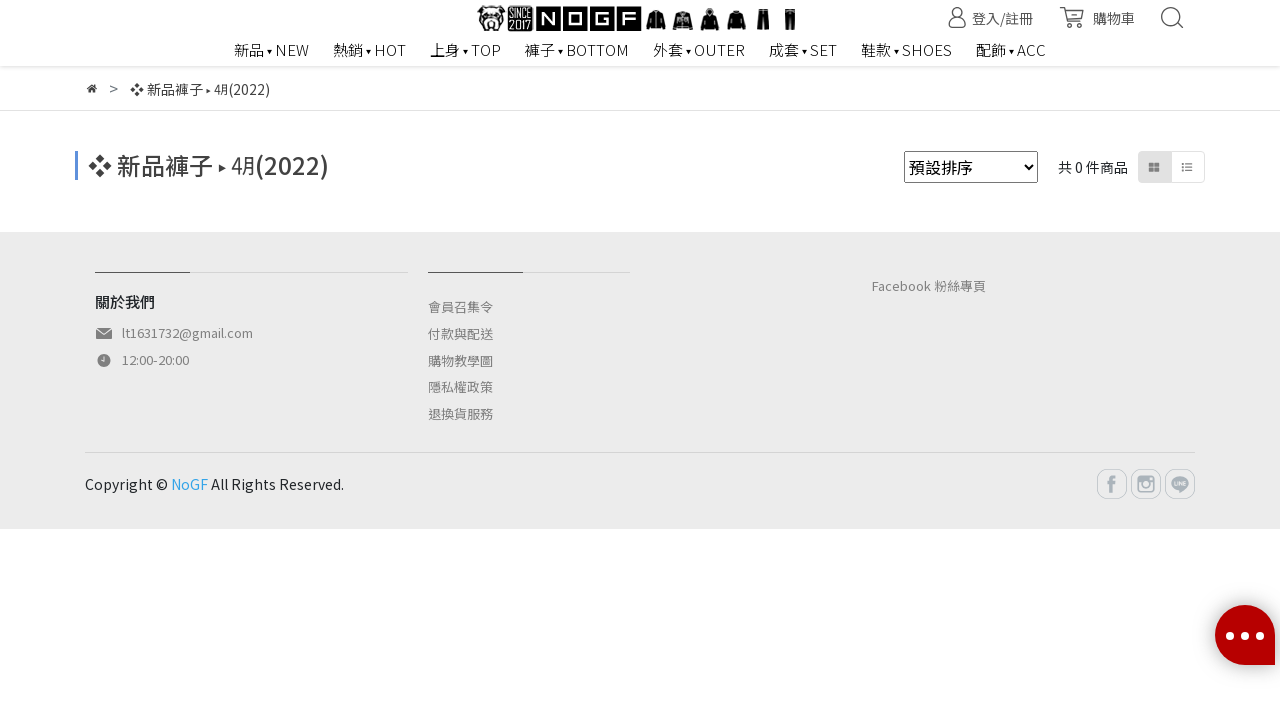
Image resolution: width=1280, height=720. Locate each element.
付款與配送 (460, 333)
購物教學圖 (460, 360)
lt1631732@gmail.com (187, 332)
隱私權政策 (460, 386)
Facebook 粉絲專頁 (929, 285)
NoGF (189, 484)
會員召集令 (460, 306)
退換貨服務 (460, 413)
